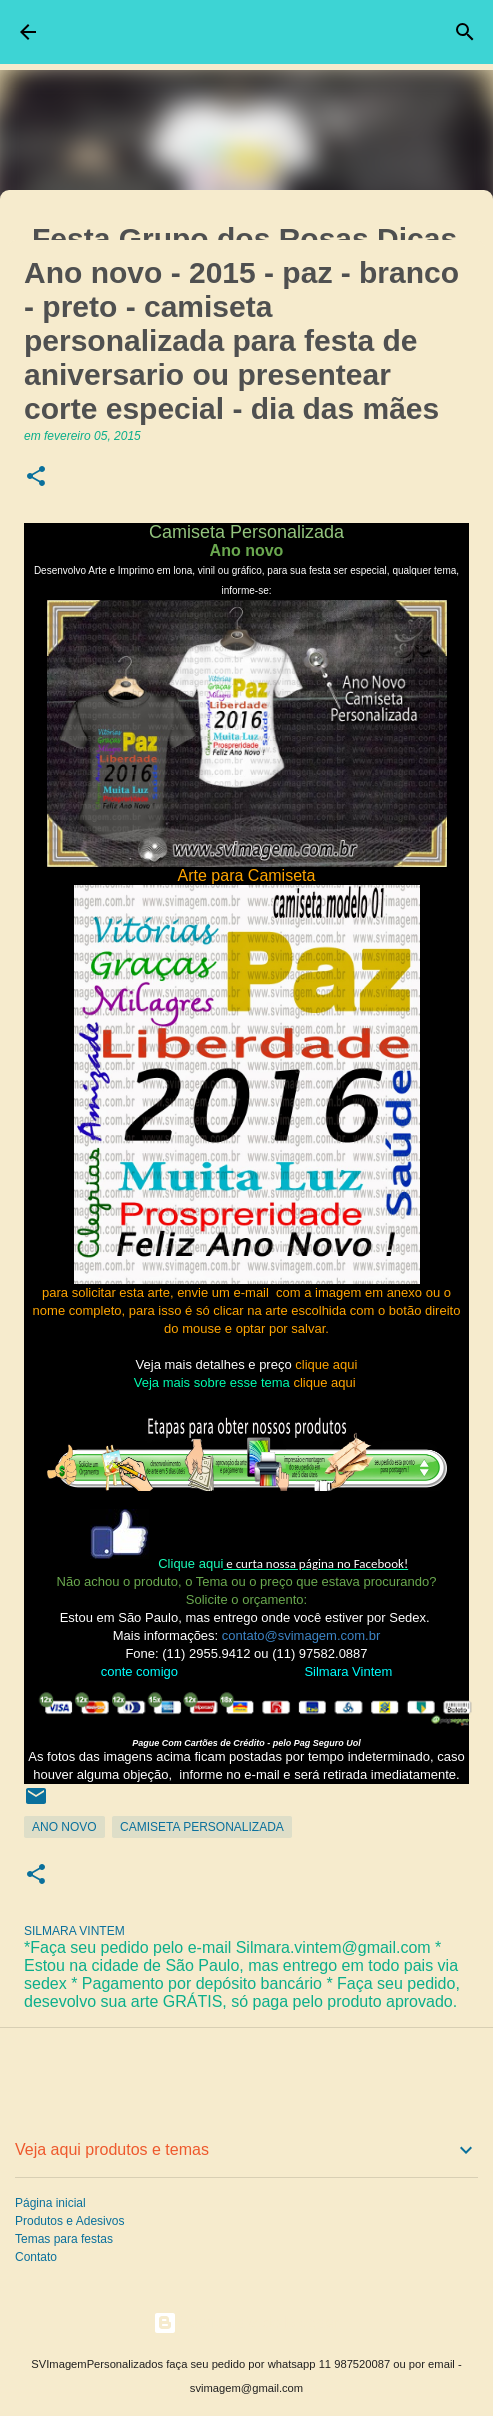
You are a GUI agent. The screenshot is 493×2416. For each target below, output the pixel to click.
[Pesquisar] (465, 32)
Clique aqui (190, 1563)
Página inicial (50, 2203)
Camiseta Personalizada (202, 1827)
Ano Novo (64, 1827)
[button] (36, 477)
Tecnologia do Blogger (246, 2322)
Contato (36, 2257)
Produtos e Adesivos (69, 2221)
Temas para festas (64, 2239)
